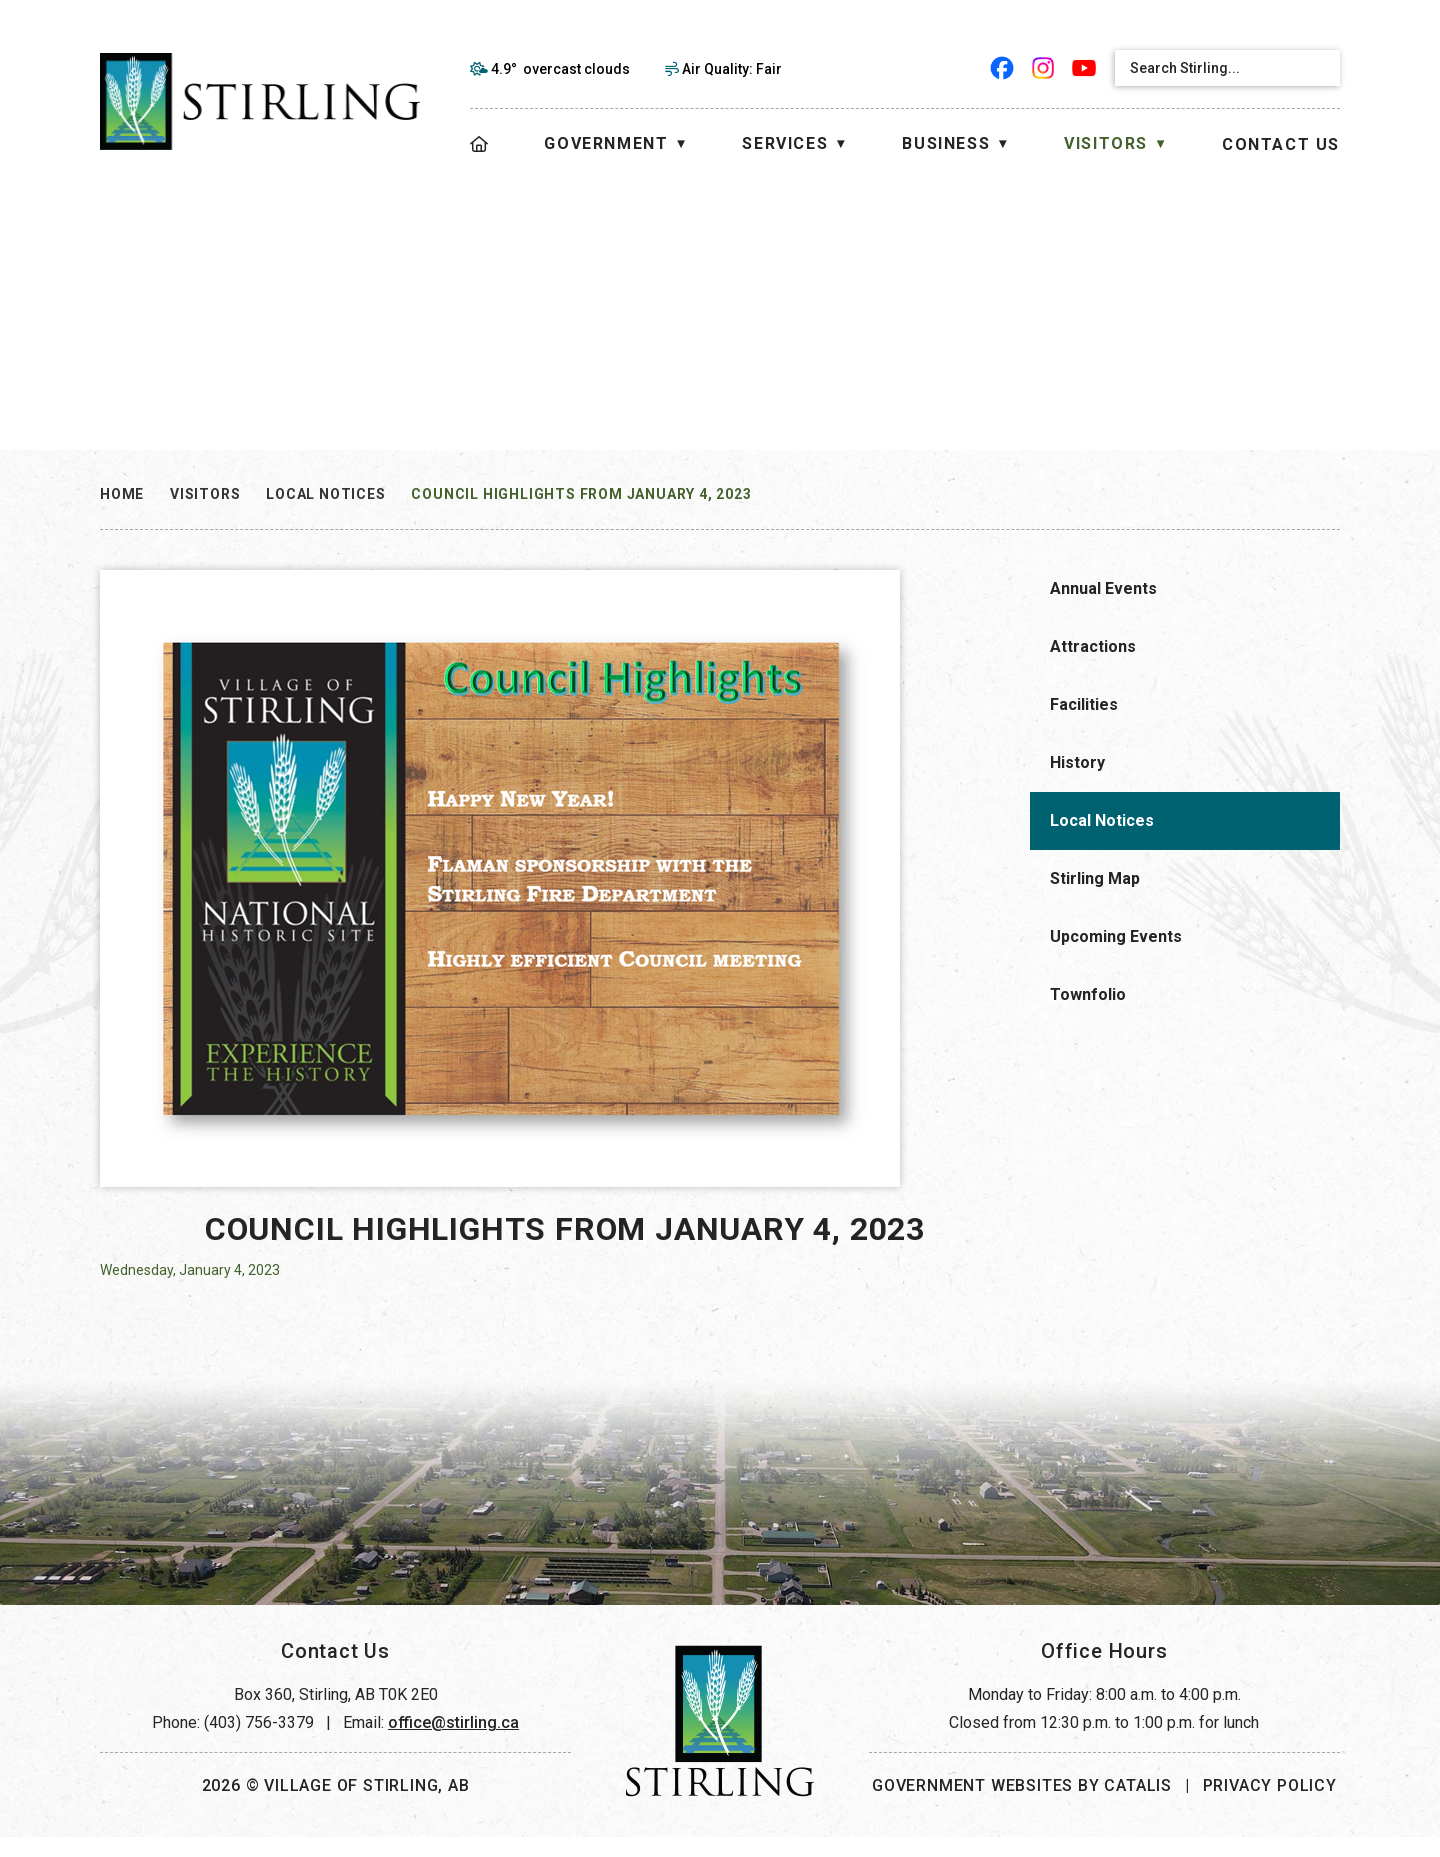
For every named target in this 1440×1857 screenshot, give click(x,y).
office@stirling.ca (453, 1742)
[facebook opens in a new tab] (1002, 68)
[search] (1210, 68)
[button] (1318, 68)
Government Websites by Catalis (1022, 1805)
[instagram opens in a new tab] (1043, 68)
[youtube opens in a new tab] (1084, 68)
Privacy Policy (1270, 1805)
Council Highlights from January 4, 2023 (581, 494)
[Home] (480, 144)
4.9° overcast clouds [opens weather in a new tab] (560, 69)
